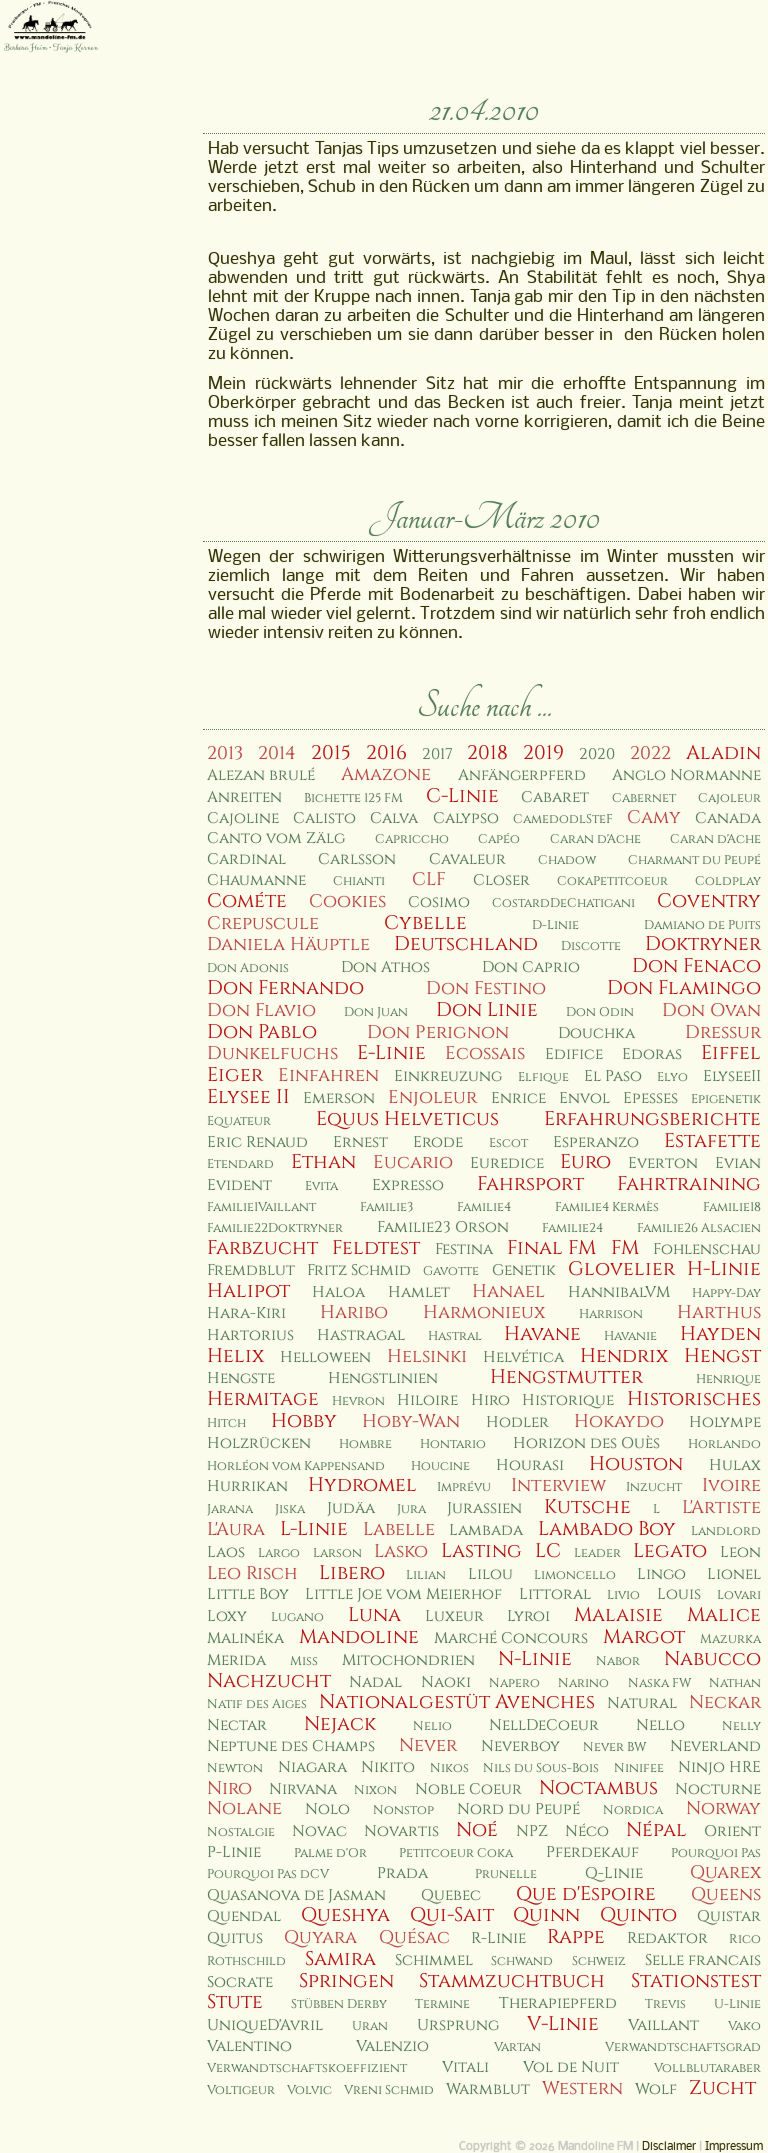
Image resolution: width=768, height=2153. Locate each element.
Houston (636, 1464)
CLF (429, 879)
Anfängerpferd (522, 775)
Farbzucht (262, 1248)
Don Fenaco (696, 966)
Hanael (508, 1291)
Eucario (413, 1162)
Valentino (249, 2046)
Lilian (426, 1575)
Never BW (614, 1747)
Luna (374, 1615)
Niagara (312, 1767)
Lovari (739, 1595)
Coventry (709, 901)
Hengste (241, 1378)
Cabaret (555, 797)
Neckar (725, 1702)
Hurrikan (247, 1486)
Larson (337, 1553)
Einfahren (328, 1075)
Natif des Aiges (257, 1704)
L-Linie (314, 1529)
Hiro (490, 1400)
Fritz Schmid (359, 1270)
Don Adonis (248, 968)
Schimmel (434, 1960)
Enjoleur (432, 1097)
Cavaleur (467, 859)
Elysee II (248, 1097)
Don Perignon (438, 1032)
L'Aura (236, 1529)
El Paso (613, 1076)
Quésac (414, 1937)
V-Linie (563, 2024)
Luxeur (454, 1616)
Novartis (401, 1831)
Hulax (735, 1465)
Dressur (723, 1032)
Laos (226, 1552)
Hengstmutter (566, 1377)
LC (548, 1551)
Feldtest (376, 1248)
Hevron (358, 1401)
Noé (477, 1830)
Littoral (555, 1594)
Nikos (449, 1768)
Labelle (399, 1529)
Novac (319, 1831)
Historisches (694, 1399)
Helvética (523, 1357)
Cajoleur (729, 798)
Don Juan (376, 1012)
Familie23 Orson (443, 1227)
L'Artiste (721, 1507)
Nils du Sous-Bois (541, 1768)
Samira (340, 1959)
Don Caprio (531, 967)
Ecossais (485, 1053)
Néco (587, 1831)
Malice (724, 1615)
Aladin (723, 753)
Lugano (297, 1617)
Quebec (451, 1895)
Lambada (486, 1530)
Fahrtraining (689, 1184)
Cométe (247, 901)
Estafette (712, 1141)
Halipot (248, 1291)
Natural (642, 1703)
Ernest (360, 1142)
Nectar (237, 1725)
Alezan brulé (261, 775)
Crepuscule (263, 923)
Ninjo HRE (719, 1767)
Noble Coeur (468, 1789)
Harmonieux (484, 1312)
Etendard (240, 1164)
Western (582, 2088)
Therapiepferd (558, 2003)
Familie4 (484, 1207)
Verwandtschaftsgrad (683, 2047)
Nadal (375, 1682)
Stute (235, 2002)
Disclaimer (669, 2147)
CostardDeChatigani (563, 903)
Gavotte (451, 1271)
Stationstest (696, 1981)
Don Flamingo (684, 988)
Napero (514, 1683)
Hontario (453, 1444)
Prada (402, 1873)
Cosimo (439, 902)
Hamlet (419, 1292)
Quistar (729, 1916)
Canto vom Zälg (276, 838)
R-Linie (498, 1938)
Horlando (724, 1444)
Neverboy (520, 1746)
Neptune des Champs (291, 1746)
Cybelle (425, 923)
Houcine (440, 1466)
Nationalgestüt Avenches (457, 1702)
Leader (597, 1553)
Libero (352, 1573)
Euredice (507, 1163)
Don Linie (487, 1010)
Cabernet (644, 798)
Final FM (551, 1248)
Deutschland (466, 944)
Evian (738, 1163)
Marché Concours (511, 1638)
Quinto (638, 1915)
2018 (487, 753)
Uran (370, 2026)
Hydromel (362, 1485)
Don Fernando (285, 988)
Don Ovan (711, 1010)
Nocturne (718, 1789)
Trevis (665, 2004)
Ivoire (731, 1485)
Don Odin (600, 1012)
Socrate (240, 1982)
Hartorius (250, 1335)
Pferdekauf (592, 1852)
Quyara (320, 1937)
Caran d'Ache (595, 839)
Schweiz (599, 1961)
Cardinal (246, 859)
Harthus (719, 1312)
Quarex (725, 1872)
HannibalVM (619, 1292)
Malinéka (245, 1638)
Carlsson (357, 859)
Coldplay (728, 881)
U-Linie (737, 2004)
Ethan (323, 1162)
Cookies (347, 901)
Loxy (227, 1616)
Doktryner (703, 944)
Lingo (661, 1574)
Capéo (499, 839)
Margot (644, 1637)
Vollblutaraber (707, 2068)
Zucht (722, 2088)
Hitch (226, 1423)
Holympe (725, 1422)
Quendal (244, 1916)
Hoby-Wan (411, 1421)
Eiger (235, 1075)
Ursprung (458, 2025)
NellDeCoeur (544, 1725)
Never (428, 1745)
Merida (236, 1660)
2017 (437, 754)
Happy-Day (726, 1293)
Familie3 (386, 1207)
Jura (411, 1509)
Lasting (481, 1551)
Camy (654, 817)
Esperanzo (596, 1142)
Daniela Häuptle (288, 944)
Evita (321, 1186)
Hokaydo (619, 1421)
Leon (740, 1552)
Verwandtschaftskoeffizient (307, 2068)
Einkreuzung (448, 1076)
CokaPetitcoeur (612, 881)
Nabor (618, 1661)
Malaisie (618, 1615)
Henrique (728, 1379)
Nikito (388, 1767)
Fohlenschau (707, 1249)
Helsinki (427, 1356)
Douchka (596, 1033)
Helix (235, 1356)
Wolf (656, 2089)
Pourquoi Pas (716, 1853)
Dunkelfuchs (272, 1053)
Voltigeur (241, 2090)
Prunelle (506, 1874)
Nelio (432, 1726)
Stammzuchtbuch (512, 1981)
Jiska (290, 1509)
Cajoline (243, 818)
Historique (568, 1400)
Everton (663, 1163)
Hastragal (361, 1335)
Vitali (465, 2067)
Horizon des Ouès (586, 1443)
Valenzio (392, 2046)
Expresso (408, 1185)
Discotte (591, 946)
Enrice (518, 1098)
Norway (723, 1808)
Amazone (386, 774)
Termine (442, 2004)
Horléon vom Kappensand (296, 1466)
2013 (225, 753)
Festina (464, 1249)
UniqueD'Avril (265, 2025)
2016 (386, 753)
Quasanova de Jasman (296, 1895)
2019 (543, 753)
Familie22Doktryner (275, 1228)
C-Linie (462, 796)
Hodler (517, 1422)
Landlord (726, 1531)
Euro (585, 1162)
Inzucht (654, 1487)
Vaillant (663, 2025)
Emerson (339, 1098)
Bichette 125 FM (353, 798)
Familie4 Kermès (607, 1207)
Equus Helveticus (407, 1119)
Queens (726, 1894)
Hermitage (263, 1399)
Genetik (524, 1270)
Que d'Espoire (586, 1894)
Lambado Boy (607, 1529)
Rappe (576, 1937)
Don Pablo (262, 1032)
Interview (558, 1485)
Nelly (741, 1726)
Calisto (324, 818)
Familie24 (572, 1228)
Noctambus (598, 1788)
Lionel (734, 1574)
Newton (235, 1768)
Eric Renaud (257, 1142)
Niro (229, 1788)
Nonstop (403, 1810)
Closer (501, 880)
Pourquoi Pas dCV (268, 1874)
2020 (597, 754)
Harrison (611, 1314)
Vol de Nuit (571, 2067)
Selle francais (703, 1960)
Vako (744, 2026)
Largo (279, 1553)
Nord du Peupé (518, 1809)
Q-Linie (614, 1873)
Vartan (517, 2047)
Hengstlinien (383, 1378)
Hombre (365, 1444)
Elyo (672, 1077)
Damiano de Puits (702, 925)
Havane (542, 1334)
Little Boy (248, 1594)
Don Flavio (261, 1010)
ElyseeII (732, 1076)
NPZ (532, 1831)
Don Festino (486, 988)
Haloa (338, 1292)
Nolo (327, 1809)
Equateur (239, 1121)
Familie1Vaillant (261, 1207)
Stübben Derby (339, 2004)
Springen (346, 1981)
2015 (331, 753)
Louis (679, 1594)
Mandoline (359, 1637)
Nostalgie (241, 1832)
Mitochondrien (408, 1660)
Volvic (309, 2090)
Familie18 (732, 1207)
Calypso (466, 818)
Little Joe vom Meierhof (403, 1594)
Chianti (359, 881)
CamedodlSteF (563, 819)
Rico (745, 1939)
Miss (304, 1661)
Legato (670, 1551)
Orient (732, 1831)
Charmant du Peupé (694, 860)
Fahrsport (530, 1184)
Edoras (652, 1054)
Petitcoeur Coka (456, 1853)
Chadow (567, 860)
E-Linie (391, 1053)
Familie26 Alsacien (699, 1228)
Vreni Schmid (389, 2090)
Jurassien (484, 1508)
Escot (508, 1143)
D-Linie (555, 925)
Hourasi (530, 1465)
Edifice (574, 1054)
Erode (438, 1142)
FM (625, 1248)
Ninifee (639, 1768)
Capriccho (412, 839)
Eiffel (731, 1053)
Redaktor (667, 1938)
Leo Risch (252, 1573)
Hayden (720, 1334)
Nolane (244, 1808)
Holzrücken (259, 1443)
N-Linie (535, 1659)
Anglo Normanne (686, 775)
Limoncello (575, 1575)
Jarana (230, 1509)
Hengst (722, 1356)
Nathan (735, 1683)
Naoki (446, 1682)
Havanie (630, 1336)
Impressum (734, 2147)
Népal (656, 1830)
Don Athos (385, 967)
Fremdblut (251, 1270)
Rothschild (246, 1961)
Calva (394, 818)
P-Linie (234, 1852)
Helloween (325, 1357)
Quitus (235, 1938)
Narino (583, 1683)
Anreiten (244, 797)
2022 (650, 753)
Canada (728, 818)
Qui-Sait (452, 1915)
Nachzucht (269, 1681)
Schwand (522, 1961)
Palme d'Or (330, 1853)
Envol (584, 1098)
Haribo (354, 1312)
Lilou (490, 1574)
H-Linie (724, 1269)
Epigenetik (726, 1099)
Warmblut (488, 2089)
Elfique (543, 1077)
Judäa (351, 1508)
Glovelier (621, 1269)
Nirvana (303, 1789)
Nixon (375, 1790)
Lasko (401, 1551)
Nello (660, 1725)
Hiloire (427, 1400)
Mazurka (730, 1639)
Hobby (304, 1421)
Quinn (546, 1915)
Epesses (650, 1098)
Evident (239, 1185)
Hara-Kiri (246, 1313)
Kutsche (587, 1507)
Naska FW (659, 1683)
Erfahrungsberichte (652, 1119)
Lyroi (528, 1616)
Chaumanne (256, 880)
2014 (277, 753)
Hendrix (624, 1356)
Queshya (345, 1915)
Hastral (455, 1336)
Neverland (715, 1746)
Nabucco (712, 1659)
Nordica (633, 1810)
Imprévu (464, 1487)
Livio (623, 1595)
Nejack (340, 1724)
